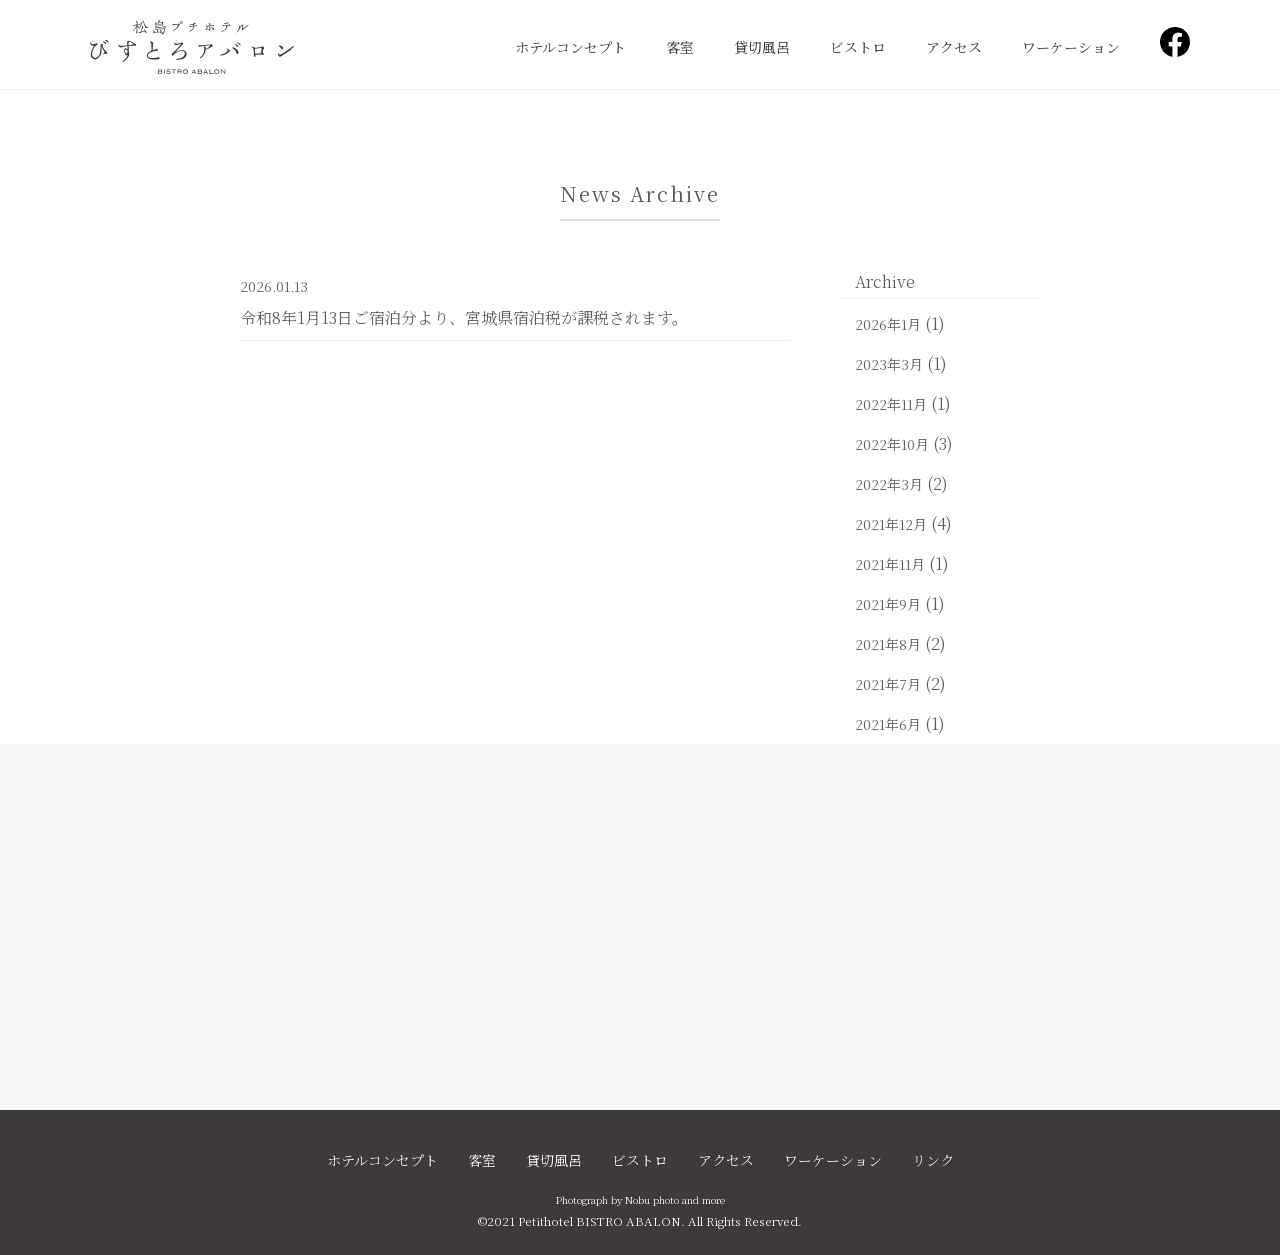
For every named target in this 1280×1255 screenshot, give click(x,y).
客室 (680, 47)
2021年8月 (888, 644)
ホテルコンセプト (570, 47)
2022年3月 (889, 484)
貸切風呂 (762, 47)
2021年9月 (888, 604)
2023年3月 (889, 364)
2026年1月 (888, 324)
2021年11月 (890, 564)
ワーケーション (1071, 47)
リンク (933, 1160)
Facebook (1175, 42)
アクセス (954, 47)
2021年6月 (888, 724)
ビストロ (858, 47)
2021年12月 (891, 524)
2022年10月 (892, 444)
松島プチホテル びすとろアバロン (192, 47)
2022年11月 (891, 404)
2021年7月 (888, 684)
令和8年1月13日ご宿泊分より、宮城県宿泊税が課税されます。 (464, 317)
